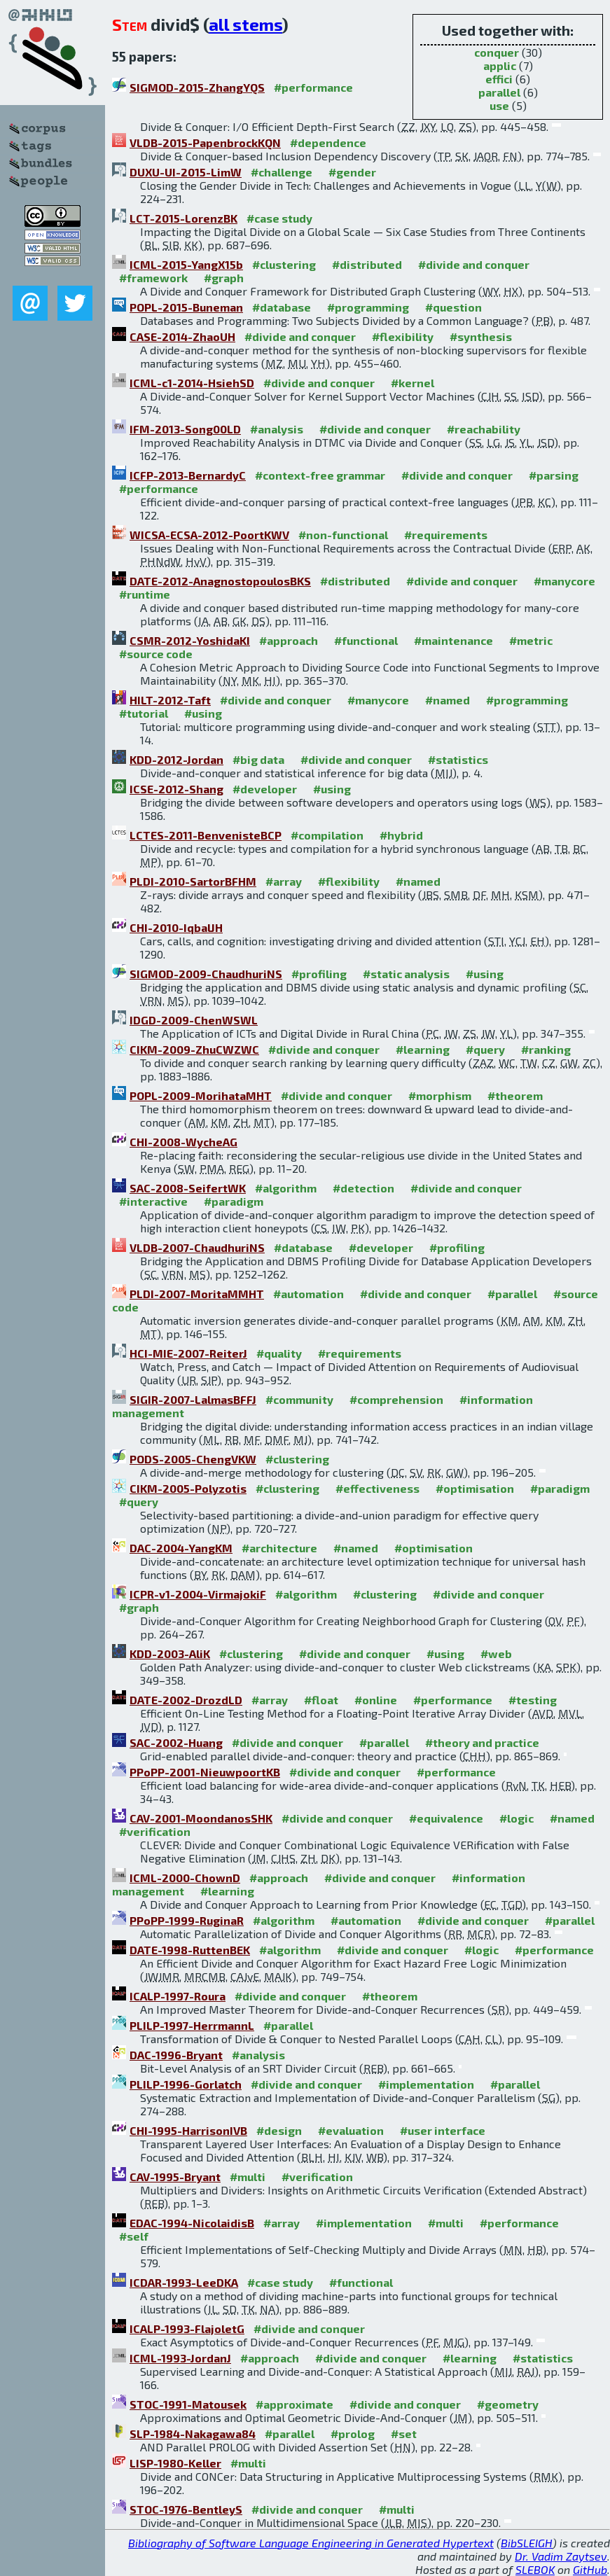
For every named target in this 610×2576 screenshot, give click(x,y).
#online (375, 1699)
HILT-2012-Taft (170, 699)
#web (496, 1653)
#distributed (367, 264)
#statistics (458, 759)
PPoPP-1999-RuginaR (187, 1920)
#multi (247, 2176)
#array (283, 881)
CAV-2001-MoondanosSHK (201, 1818)
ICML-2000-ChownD (185, 1877)
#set (404, 2433)
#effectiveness (377, 1488)
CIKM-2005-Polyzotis (188, 1488)
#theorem (515, 1095)
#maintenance (453, 640)
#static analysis (406, 973)
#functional (366, 640)
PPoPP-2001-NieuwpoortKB (205, 1771)
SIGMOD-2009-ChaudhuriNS (206, 973)
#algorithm (286, 1188)
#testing (532, 1699)
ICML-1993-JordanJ (180, 2358)
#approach (288, 640)
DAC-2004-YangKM (181, 1547)
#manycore (564, 580)
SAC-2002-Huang (176, 1742)
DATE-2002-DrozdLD (186, 1699)
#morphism (439, 1095)
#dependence (328, 142)
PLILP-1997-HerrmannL (192, 2025)
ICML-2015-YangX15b (186, 264)
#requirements (445, 534)
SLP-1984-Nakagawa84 (193, 2433)
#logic (516, 1818)
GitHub (590, 2569)
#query (485, 1049)
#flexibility (403, 336)
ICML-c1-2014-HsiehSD (192, 382)
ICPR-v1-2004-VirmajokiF (198, 1594)
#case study (279, 218)
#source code (156, 653)
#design (279, 2130)
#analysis (276, 429)
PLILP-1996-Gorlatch (186, 2084)
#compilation (327, 835)
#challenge (281, 172)
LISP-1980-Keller (175, 2463)
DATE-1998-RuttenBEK (190, 1949)
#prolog (353, 2433)
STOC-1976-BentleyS (186, 2509)
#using (203, 713)
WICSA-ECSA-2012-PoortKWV (209, 534)
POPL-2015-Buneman (186, 307)
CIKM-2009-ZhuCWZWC (194, 1049)
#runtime (144, 594)
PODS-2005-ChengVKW (193, 1458)
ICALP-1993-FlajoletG (187, 2328)
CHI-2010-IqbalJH (176, 927)
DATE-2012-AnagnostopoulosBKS (220, 580)
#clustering (284, 264)
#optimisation (475, 1488)
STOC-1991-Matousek (188, 2404)
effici (499, 78)
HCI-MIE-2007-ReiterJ (188, 1353)
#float (321, 1699)
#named (447, 699)
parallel (499, 92)
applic (499, 65)
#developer (265, 788)
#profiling (319, 973)
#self (133, 2236)
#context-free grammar (320, 475)
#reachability (483, 429)
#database (281, 307)
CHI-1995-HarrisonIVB (188, 2130)
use (499, 105)
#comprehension (396, 1399)
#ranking (546, 1049)
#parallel (512, 1293)
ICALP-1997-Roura (178, 1996)
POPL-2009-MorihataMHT (201, 1095)
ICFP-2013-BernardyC (188, 475)
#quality (279, 1353)
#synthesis (481, 336)
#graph (224, 277)
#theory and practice (482, 1742)
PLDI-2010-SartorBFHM (193, 881)
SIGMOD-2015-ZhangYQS (197, 87)
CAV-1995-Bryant (175, 2176)
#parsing (553, 475)
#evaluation (351, 2130)
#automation (308, 1293)
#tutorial (143, 713)
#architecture (279, 1547)
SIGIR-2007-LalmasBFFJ (193, 1399)
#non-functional (343, 534)
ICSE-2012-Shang (176, 788)
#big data (258, 759)
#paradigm (233, 1201)
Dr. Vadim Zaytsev (561, 2556)
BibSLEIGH (527, 2542)
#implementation (426, 2084)
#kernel (412, 382)
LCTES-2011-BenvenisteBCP (206, 835)
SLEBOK (535, 2569)
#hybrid (401, 835)
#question (453, 307)
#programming (368, 307)
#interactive (153, 1201)
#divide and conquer (473, 264)
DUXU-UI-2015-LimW (186, 172)
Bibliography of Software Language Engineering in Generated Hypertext (311, 2542)
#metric (531, 640)
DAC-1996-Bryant (176, 2054)
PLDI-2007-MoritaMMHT (197, 1293)
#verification (154, 1831)
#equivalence (446, 1818)
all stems (245, 24)
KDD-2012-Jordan (176, 759)
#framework (153, 277)
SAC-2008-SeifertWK (188, 1188)
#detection (363, 1188)
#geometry (508, 2404)
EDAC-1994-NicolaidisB (192, 2222)
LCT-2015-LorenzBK (183, 218)
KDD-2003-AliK (170, 1653)
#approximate (294, 2404)
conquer (496, 52)
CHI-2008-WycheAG (183, 1141)
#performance (313, 87)
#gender (352, 172)
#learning (423, 1049)
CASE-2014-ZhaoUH (182, 336)
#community (299, 1399)
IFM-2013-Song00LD (185, 429)
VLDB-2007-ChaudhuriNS (197, 1247)
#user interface (442, 2130)
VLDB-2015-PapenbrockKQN (205, 142)
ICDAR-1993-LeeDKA (184, 2282)
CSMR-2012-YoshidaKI (190, 640)
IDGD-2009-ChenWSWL (194, 1019)
